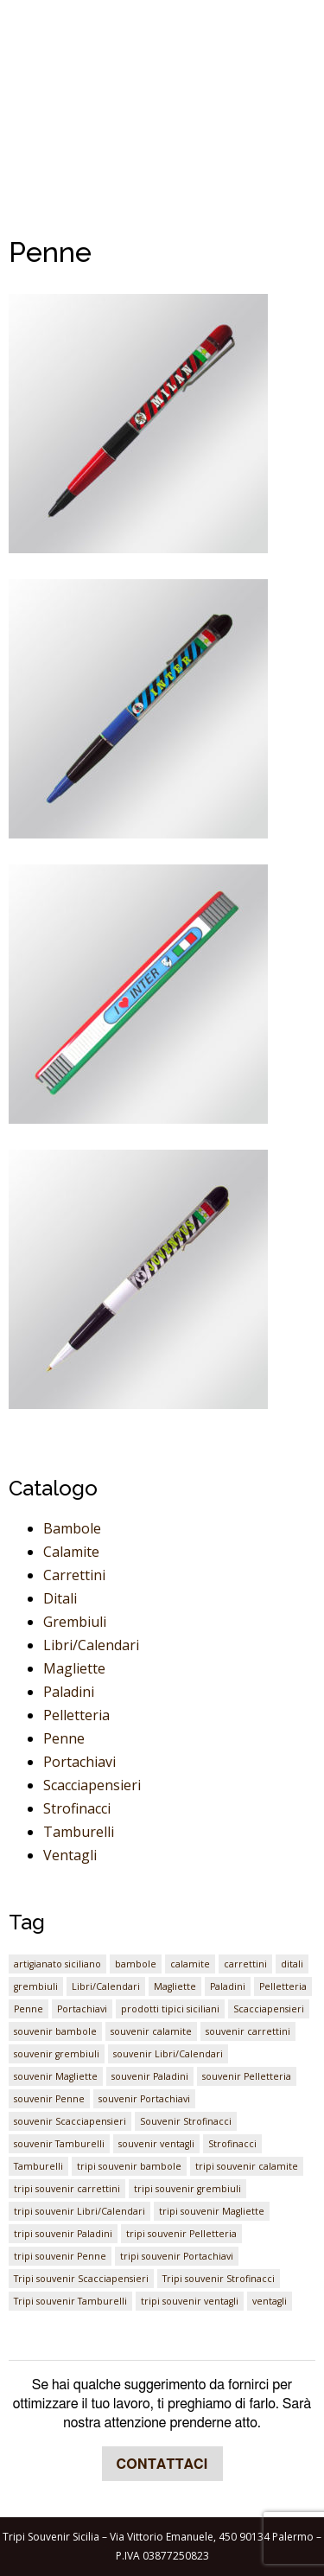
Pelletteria (76, 1715)
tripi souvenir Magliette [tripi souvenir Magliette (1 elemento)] (211, 2211)
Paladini (68, 1691)
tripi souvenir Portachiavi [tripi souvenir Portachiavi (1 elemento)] (176, 2256)
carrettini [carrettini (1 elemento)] (245, 1964)
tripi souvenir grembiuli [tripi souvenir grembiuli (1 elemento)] (187, 2189)
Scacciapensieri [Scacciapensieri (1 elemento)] (268, 2009)
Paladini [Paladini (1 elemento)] (227, 1986)
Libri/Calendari (91, 1645)
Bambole (72, 1528)
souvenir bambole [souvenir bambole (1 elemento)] (55, 2031)
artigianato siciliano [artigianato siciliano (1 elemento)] (57, 1964)
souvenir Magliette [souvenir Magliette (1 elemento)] (56, 2076)
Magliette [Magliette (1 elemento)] (175, 1986)
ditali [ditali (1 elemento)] (292, 1964)
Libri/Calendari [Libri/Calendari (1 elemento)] (106, 1986)
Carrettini (74, 1574)
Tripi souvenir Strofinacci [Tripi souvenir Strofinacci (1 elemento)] (218, 2279)
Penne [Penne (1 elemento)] (28, 2009)
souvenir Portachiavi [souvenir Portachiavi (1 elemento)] (144, 2099)
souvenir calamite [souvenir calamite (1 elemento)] (151, 2031)
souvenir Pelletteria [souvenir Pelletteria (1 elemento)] (246, 2076)
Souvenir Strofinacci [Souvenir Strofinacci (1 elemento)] (186, 2121)
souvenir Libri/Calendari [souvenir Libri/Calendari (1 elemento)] (168, 2054)
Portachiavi (79, 1761)
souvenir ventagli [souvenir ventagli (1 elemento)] (156, 2144)
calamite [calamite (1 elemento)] (190, 1964)
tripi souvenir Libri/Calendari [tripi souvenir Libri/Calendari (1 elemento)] (79, 2211)
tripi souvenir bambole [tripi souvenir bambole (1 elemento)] (129, 2166)
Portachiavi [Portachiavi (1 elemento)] (82, 2009)
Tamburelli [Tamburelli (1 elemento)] (38, 2166)
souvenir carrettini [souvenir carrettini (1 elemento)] (248, 2031)
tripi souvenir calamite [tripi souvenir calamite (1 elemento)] (246, 2166)
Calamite (71, 1551)
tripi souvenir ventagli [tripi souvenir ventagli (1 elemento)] (189, 2301)
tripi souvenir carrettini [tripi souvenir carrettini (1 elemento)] (67, 2189)
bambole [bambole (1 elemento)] (135, 1964)
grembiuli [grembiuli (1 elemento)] (36, 1986)
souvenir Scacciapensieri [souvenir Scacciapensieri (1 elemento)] (70, 2121)
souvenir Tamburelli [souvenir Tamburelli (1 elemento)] (59, 2144)
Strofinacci (77, 1808)
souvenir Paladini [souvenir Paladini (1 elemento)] (149, 2076)
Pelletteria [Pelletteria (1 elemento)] (283, 1986)
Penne (64, 1738)
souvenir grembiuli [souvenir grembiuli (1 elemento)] (56, 2054)
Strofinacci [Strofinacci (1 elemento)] (232, 2144)
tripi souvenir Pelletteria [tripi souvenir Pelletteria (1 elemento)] (181, 2234)
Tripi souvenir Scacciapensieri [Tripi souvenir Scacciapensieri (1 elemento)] (81, 2279)
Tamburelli (78, 1831)
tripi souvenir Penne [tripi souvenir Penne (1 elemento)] (60, 2256)
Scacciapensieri (92, 1785)
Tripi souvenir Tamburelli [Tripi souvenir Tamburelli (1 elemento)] (70, 2301)
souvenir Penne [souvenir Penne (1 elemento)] (49, 2099)
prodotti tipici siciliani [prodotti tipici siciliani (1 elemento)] (170, 2009)
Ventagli (70, 1855)
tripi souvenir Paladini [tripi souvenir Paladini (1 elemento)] (63, 2234)
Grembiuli (74, 1621)
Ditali (60, 1598)
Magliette (74, 1668)
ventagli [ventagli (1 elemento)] (269, 2301)
